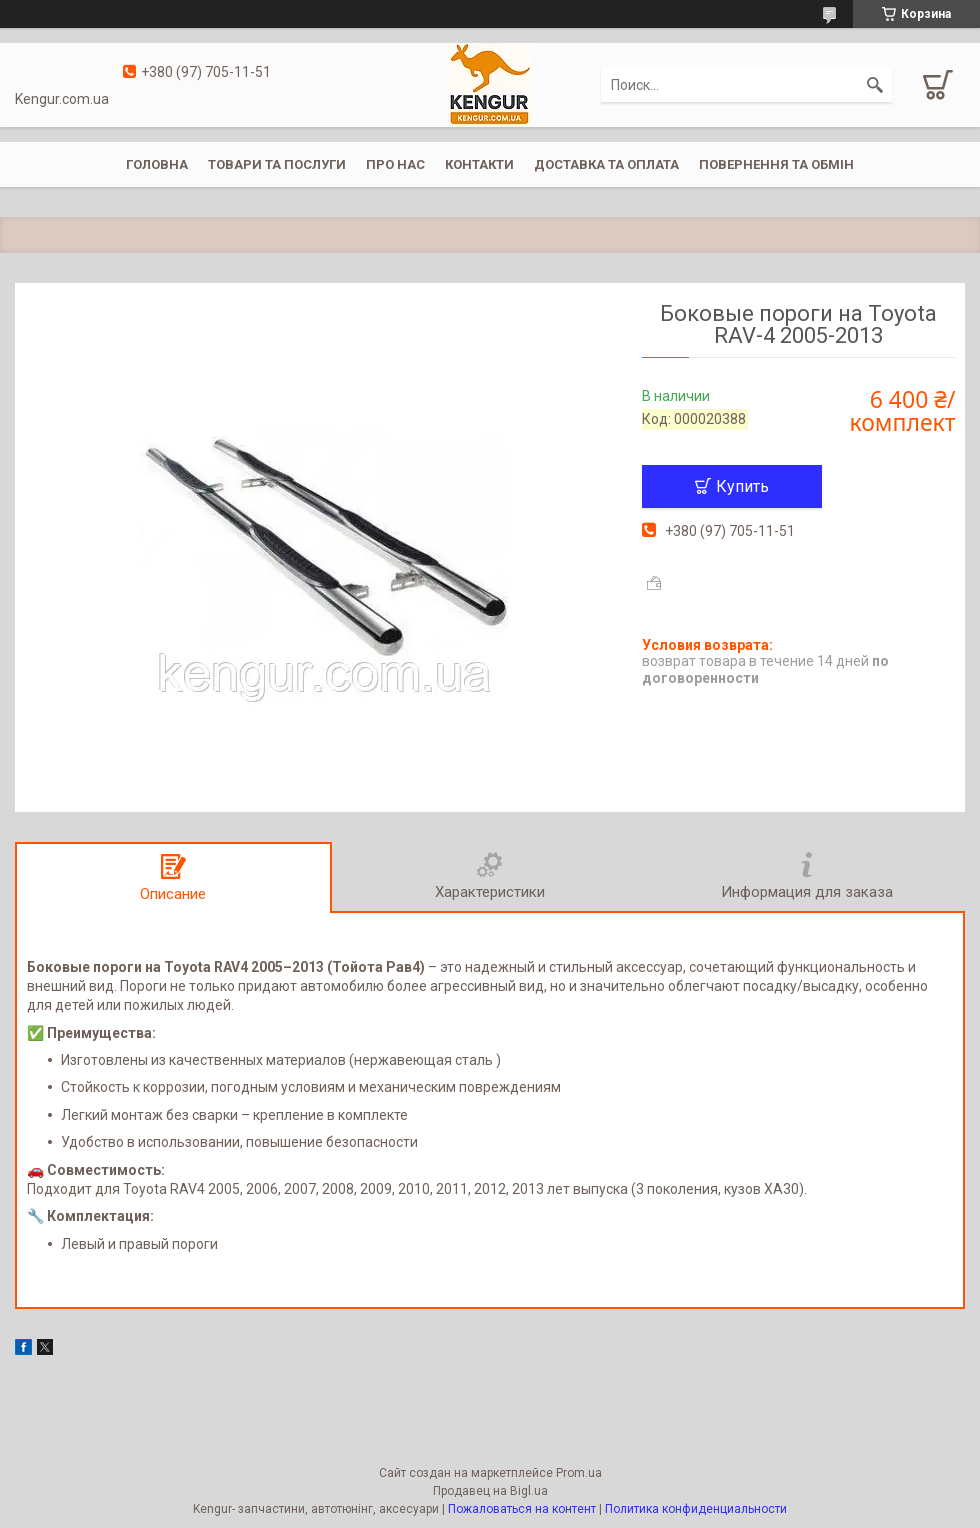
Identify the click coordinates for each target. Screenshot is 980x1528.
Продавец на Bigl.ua (490, 1491)
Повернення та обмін (776, 164)
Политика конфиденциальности (696, 1509)
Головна (157, 164)
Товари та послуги (277, 164)
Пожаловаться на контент (522, 1509)
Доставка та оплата (606, 164)
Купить (742, 486)
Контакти (479, 164)
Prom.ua (579, 1473)
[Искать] (875, 85)
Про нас (395, 164)
